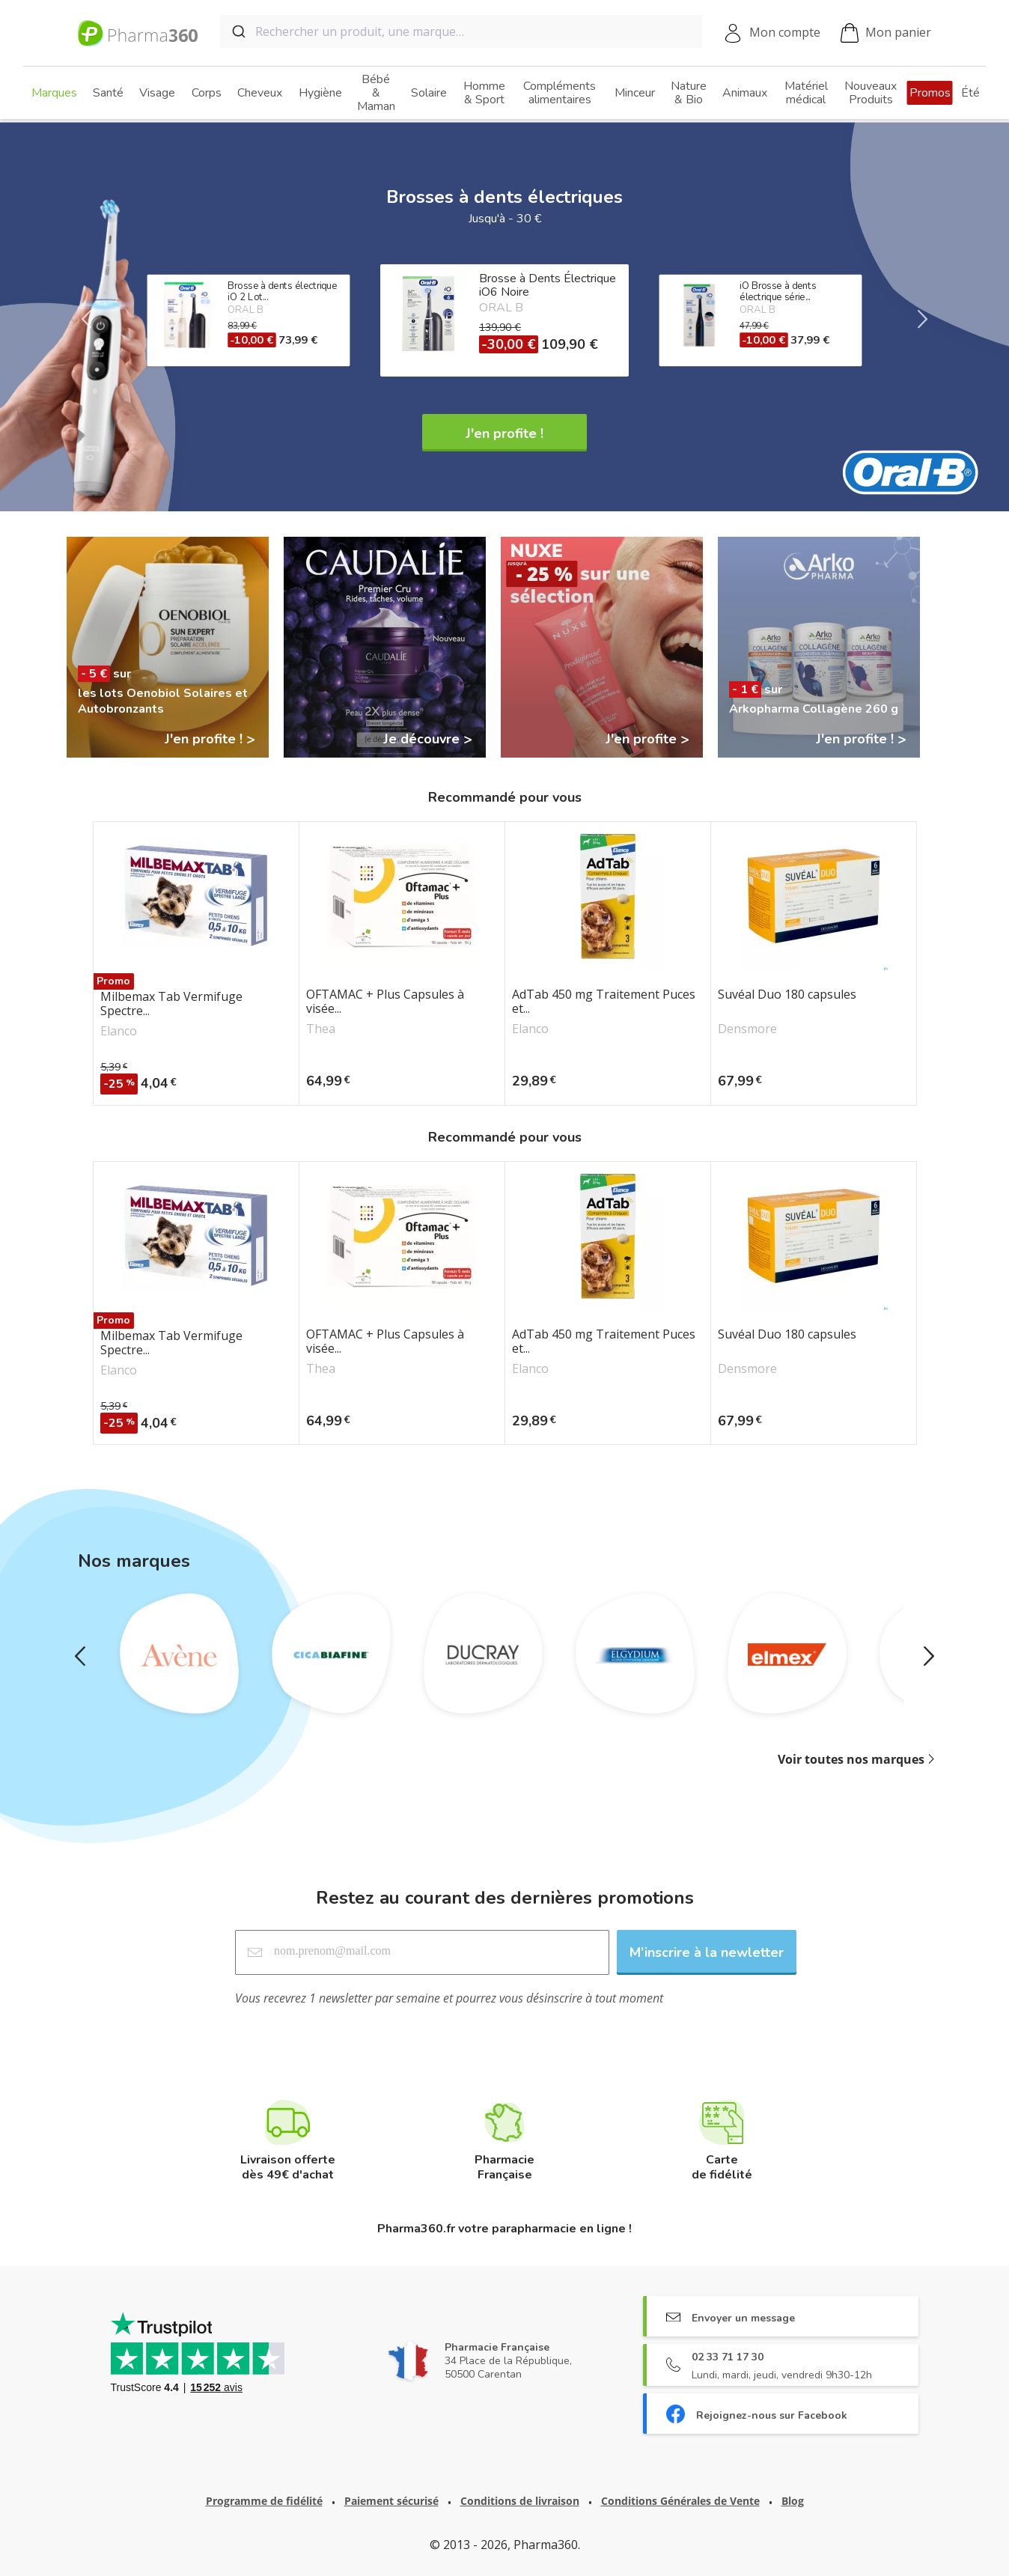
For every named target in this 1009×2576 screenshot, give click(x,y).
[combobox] (461, 31)
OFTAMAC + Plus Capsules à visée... (385, 1001)
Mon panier (886, 33)
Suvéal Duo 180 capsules (787, 994)
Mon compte (784, 32)
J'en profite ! (504, 433)
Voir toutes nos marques (851, 1759)
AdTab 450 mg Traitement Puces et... (603, 1001)
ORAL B (501, 308)
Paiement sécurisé (391, 2501)
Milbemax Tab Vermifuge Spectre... (171, 1004)
